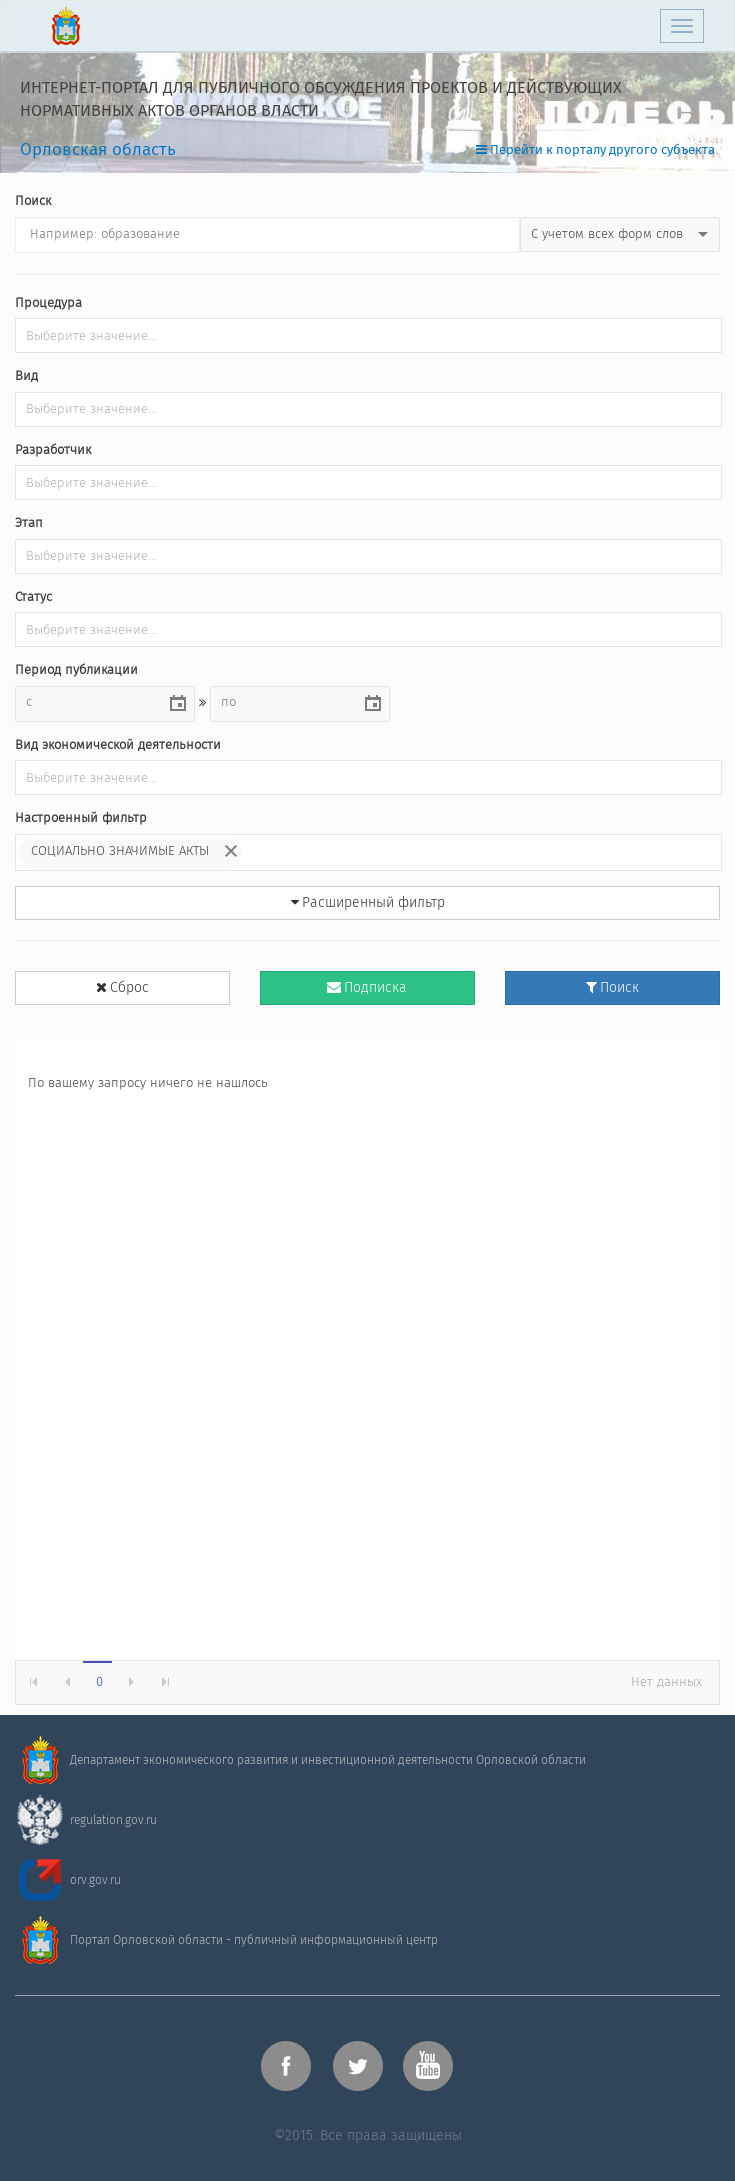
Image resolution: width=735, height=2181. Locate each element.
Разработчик (53, 451)
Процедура (48, 304)
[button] (178, 704)
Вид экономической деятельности (118, 746)
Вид (26, 377)
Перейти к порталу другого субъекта (595, 150)
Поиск (33, 202)
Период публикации (76, 671)
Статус (33, 598)
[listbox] (620, 234)
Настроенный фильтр (81, 819)
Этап (29, 524)
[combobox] (89, 703)
